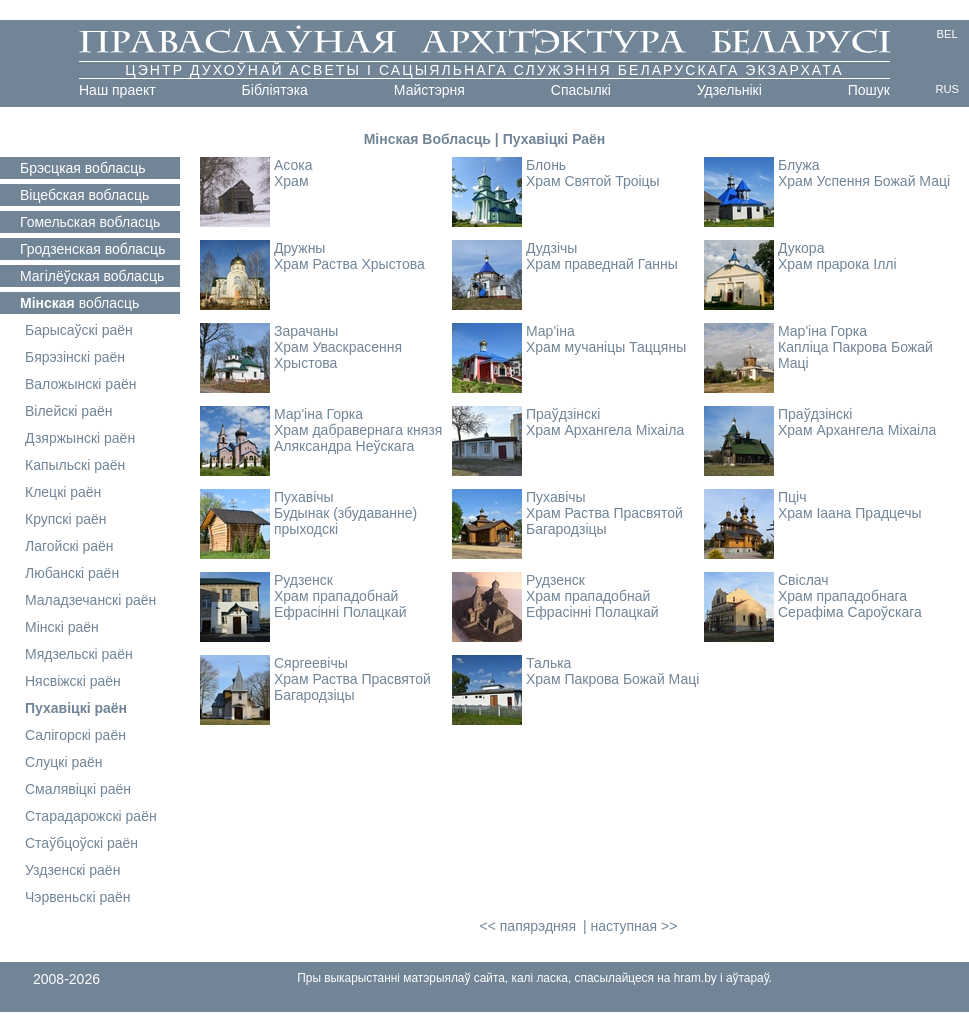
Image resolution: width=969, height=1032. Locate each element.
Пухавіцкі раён (76, 708)
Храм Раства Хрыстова (349, 264)
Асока (293, 165)
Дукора (801, 248)
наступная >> (633, 926)
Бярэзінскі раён (75, 357)
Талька (548, 663)
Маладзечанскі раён (90, 600)
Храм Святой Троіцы (593, 181)
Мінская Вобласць (427, 139)
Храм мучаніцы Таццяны (606, 347)
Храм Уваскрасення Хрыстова (338, 355)
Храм (291, 181)
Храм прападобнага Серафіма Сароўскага (850, 604)
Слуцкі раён (64, 762)
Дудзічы (551, 248)
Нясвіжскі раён (73, 681)
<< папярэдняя (528, 926)
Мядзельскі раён (79, 654)
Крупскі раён (66, 519)
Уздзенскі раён (72, 870)
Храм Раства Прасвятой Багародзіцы (604, 521)
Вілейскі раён (68, 411)
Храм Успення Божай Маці (864, 181)
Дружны (299, 248)
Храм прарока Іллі (837, 264)
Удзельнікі (729, 90)
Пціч (792, 497)
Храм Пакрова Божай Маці (612, 679)
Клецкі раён (63, 492)
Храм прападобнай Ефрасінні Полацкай (340, 604)
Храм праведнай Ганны (602, 264)
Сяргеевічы (311, 663)
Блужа (799, 165)
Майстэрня (429, 90)
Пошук (869, 90)
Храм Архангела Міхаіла (605, 430)
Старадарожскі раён (91, 816)
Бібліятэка (275, 90)
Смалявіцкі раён (78, 789)
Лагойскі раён (69, 546)
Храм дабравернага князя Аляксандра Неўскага (358, 438)
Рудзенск (303, 580)
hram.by (695, 978)
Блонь (546, 165)
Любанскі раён (72, 573)
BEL (947, 34)
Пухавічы (304, 497)
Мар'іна (550, 331)
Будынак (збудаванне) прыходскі (345, 521)
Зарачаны (306, 331)
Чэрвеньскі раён (78, 897)
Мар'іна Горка (822, 331)
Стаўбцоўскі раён (81, 843)
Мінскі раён (62, 627)
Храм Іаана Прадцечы (850, 513)
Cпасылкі (581, 90)
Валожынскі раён (80, 384)
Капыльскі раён (75, 465)
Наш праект (117, 90)
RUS (947, 89)
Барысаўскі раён (79, 330)
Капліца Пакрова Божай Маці (855, 355)
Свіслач (803, 580)
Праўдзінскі (563, 414)
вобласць (83, 168)
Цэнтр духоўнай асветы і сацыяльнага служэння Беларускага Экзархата (484, 70)
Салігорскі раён (75, 735)
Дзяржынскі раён (80, 438)
